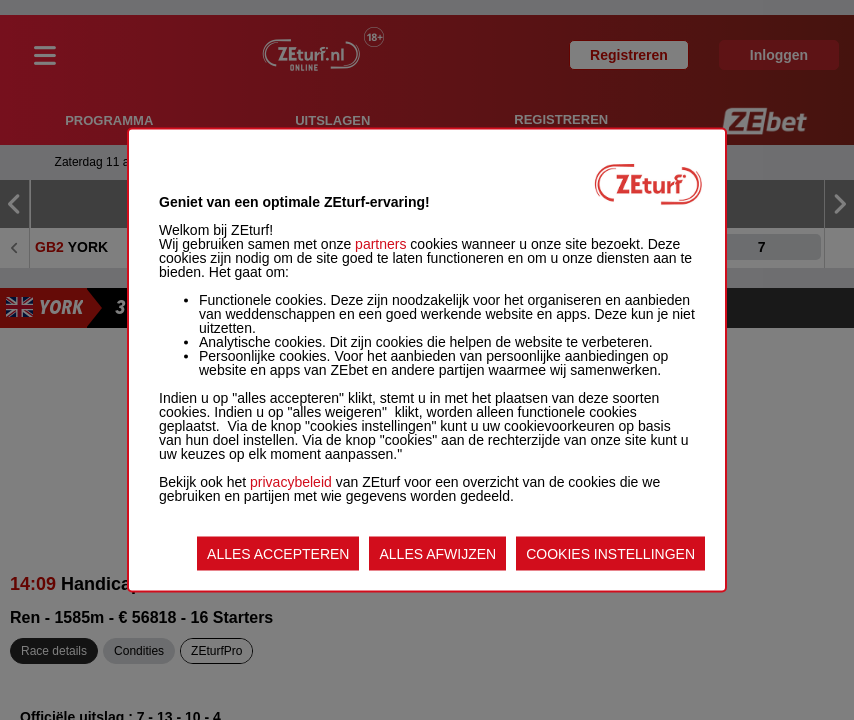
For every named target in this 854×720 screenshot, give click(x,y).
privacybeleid (291, 482)
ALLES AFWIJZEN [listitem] (437, 554)
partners (380, 244)
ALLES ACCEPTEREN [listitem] (278, 554)
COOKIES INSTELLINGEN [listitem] (610, 554)
